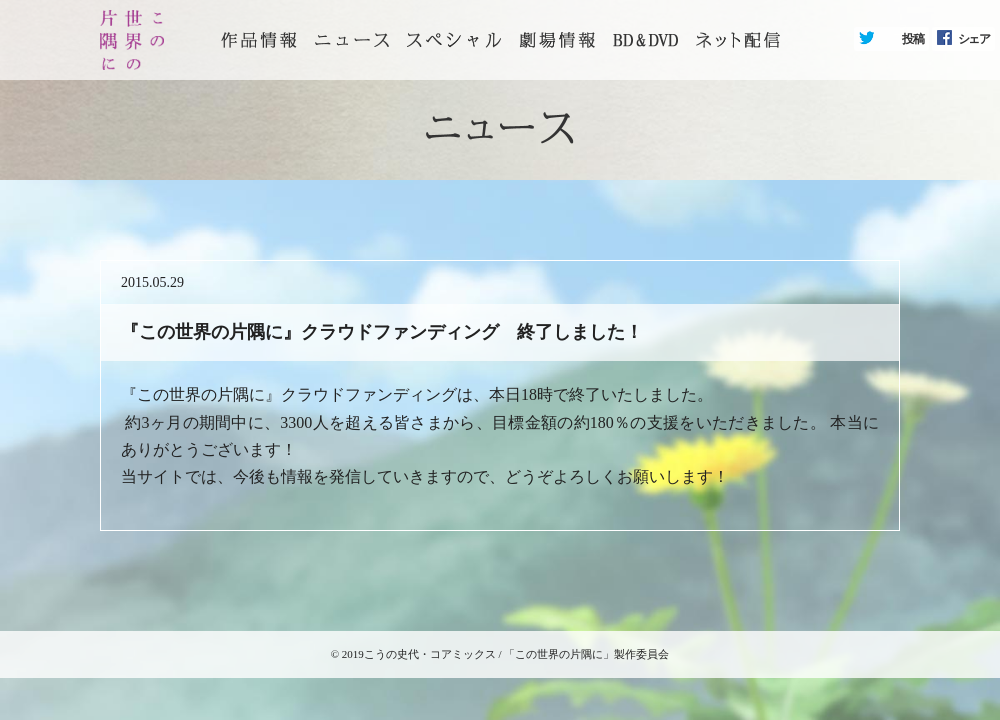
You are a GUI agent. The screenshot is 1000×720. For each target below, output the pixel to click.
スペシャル (454, 40)
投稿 (913, 39)
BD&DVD (645, 40)
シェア (974, 39)
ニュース (352, 40)
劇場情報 (557, 40)
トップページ (259, 40)
